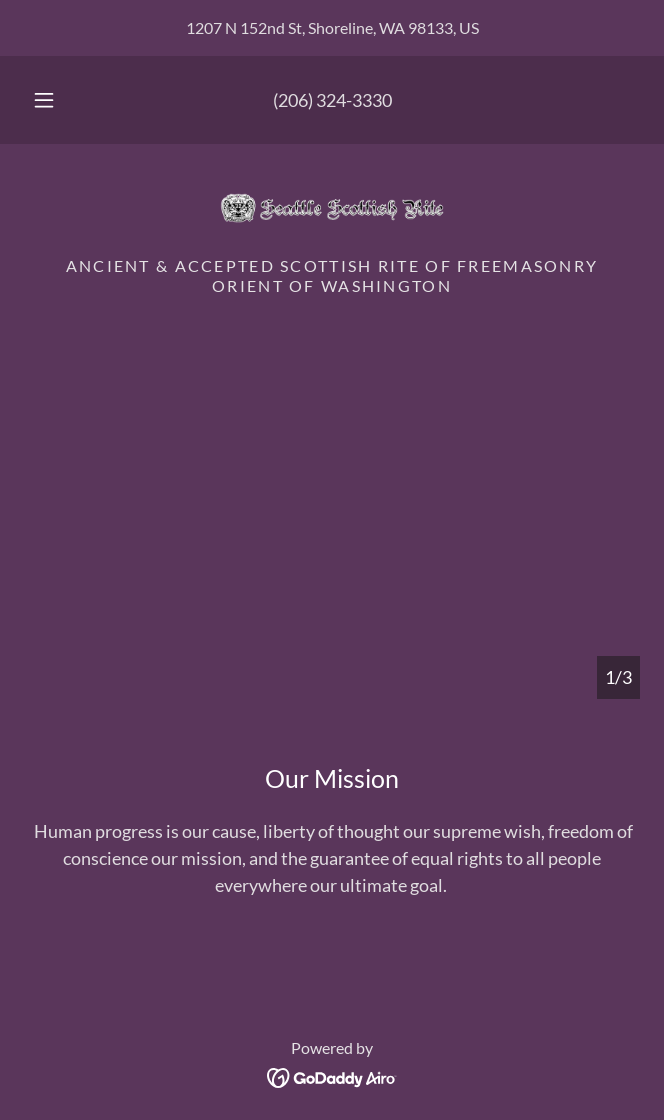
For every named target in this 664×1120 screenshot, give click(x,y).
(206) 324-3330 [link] (332, 100)
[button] (52, 100)
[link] (332, 208)
